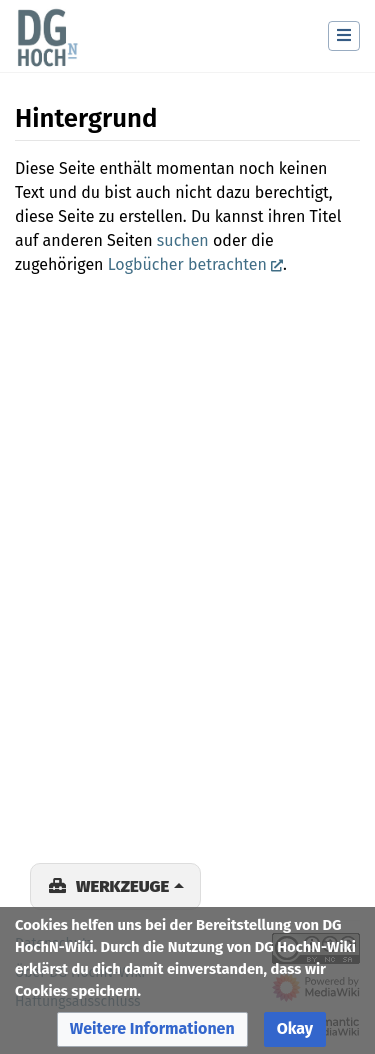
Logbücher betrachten (187, 264)
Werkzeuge (122, 886)
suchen (183, 240)
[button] (152, 1029)
